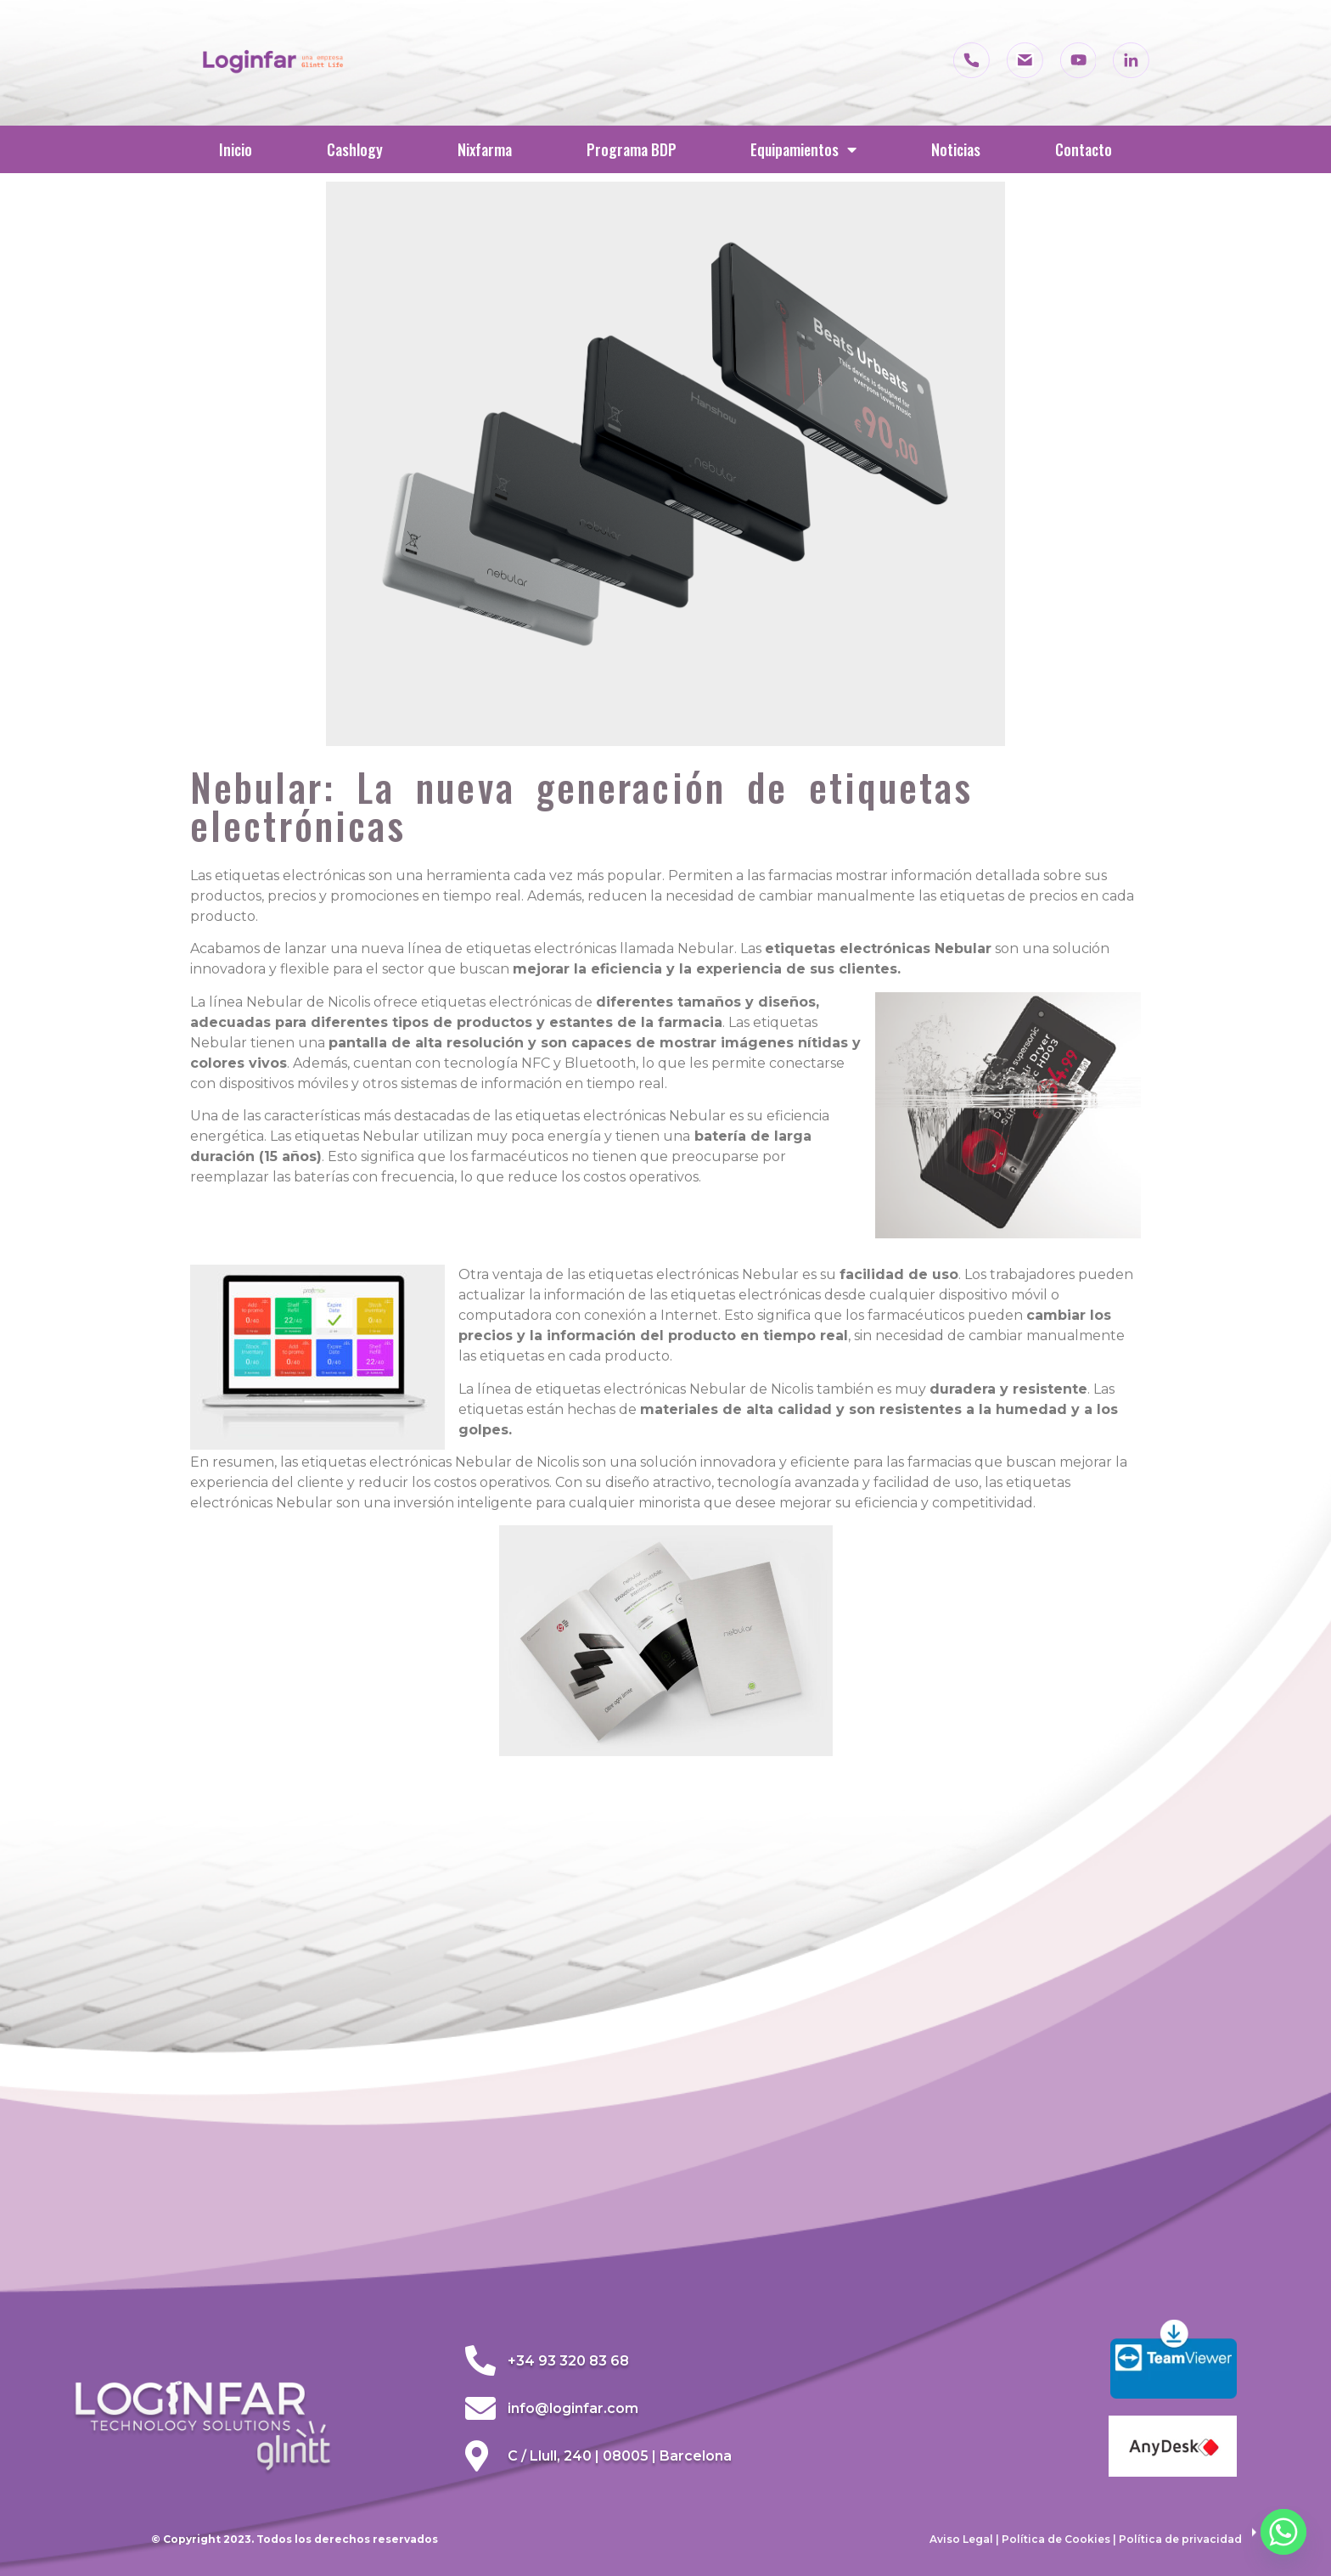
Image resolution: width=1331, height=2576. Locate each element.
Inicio (235, 149)
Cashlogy (355, 149)
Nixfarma (485, 149)
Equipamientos (803, 149)
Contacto (1083, 149)
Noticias (955, 149)
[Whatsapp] (1283, 2532)
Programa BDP (632, 149)
